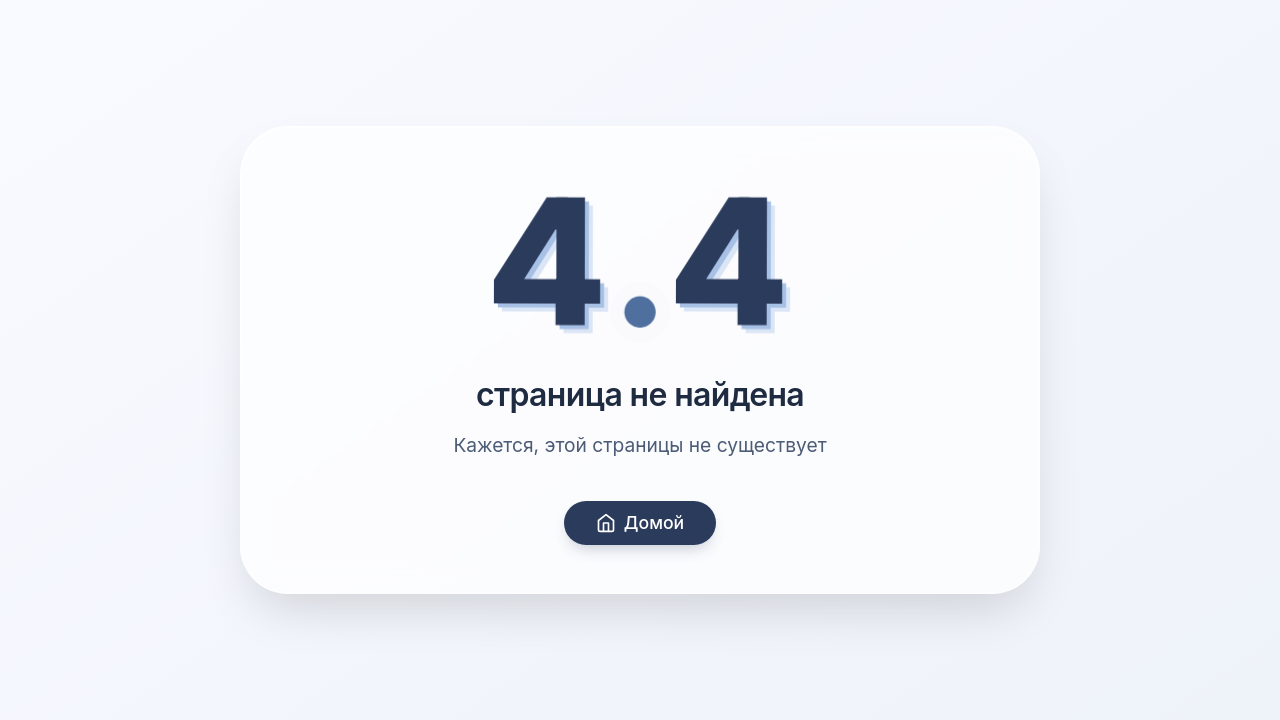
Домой (640, 522)
